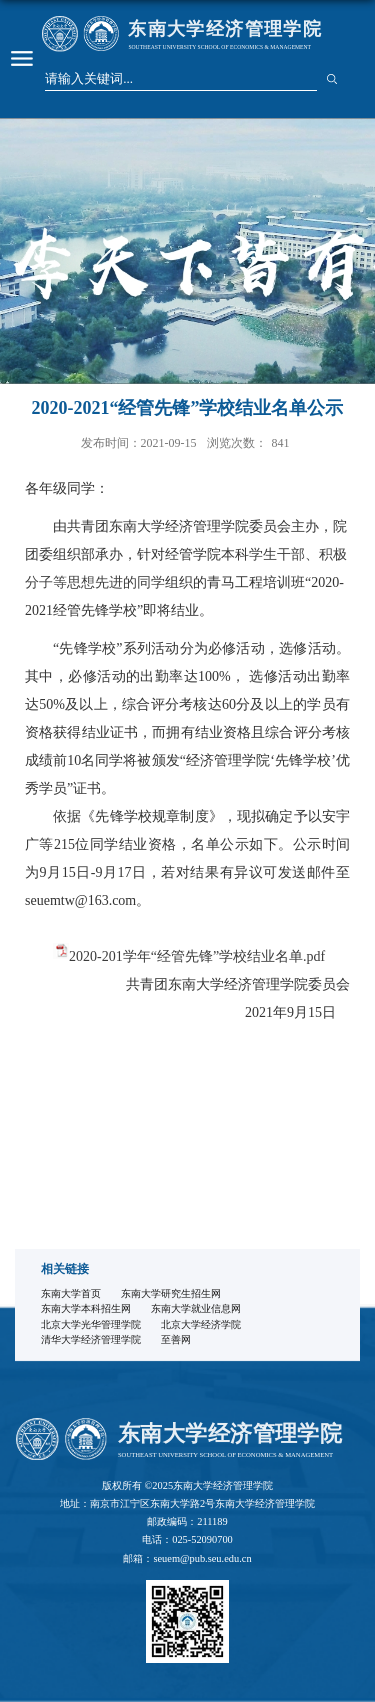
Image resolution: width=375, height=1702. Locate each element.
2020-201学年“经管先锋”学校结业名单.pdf (197, 956)
